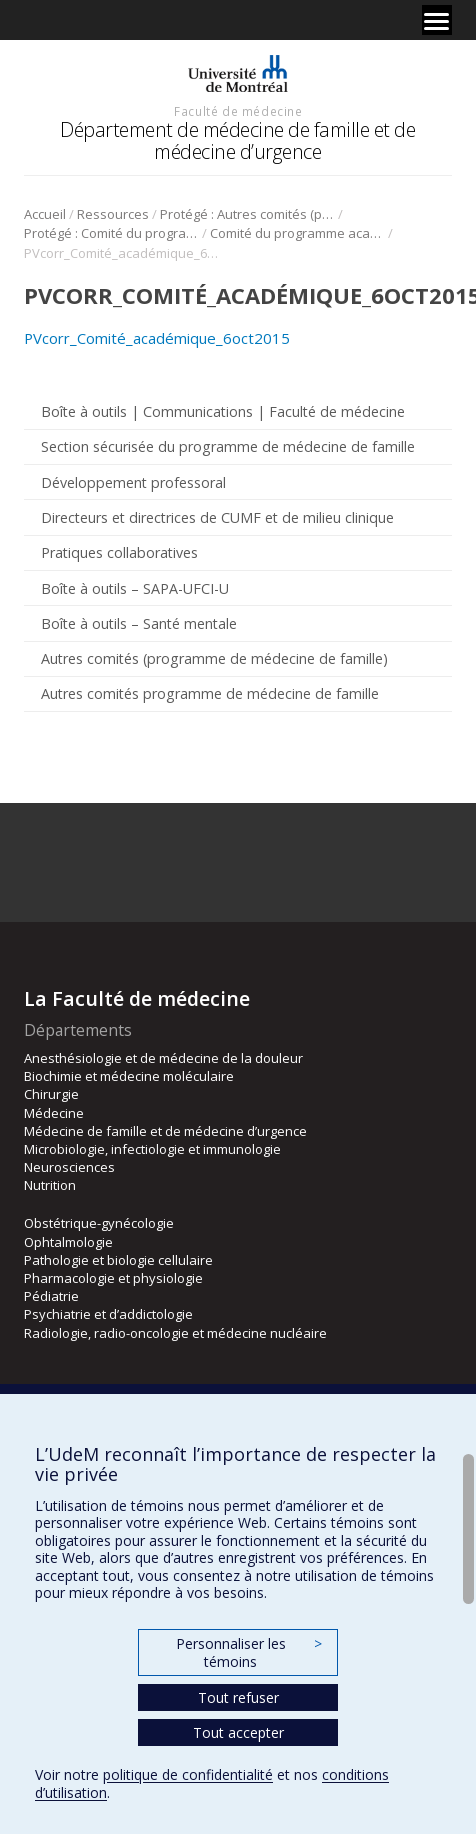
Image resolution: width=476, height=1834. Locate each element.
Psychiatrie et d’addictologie (108, 1314)
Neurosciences (69, 1167)
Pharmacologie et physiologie (113, 1278)
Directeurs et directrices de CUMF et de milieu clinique (217, 517)
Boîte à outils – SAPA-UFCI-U (135, 588)
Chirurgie (51, 1094)
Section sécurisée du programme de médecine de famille (228, 446)
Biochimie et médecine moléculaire (129, 1076)
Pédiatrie (51, 1296)
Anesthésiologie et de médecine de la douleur (163, 1058)
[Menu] (437, 20)
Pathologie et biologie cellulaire (118, 1260)
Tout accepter (238, 1732)
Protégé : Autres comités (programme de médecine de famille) (247, 214)
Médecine (54, 1113)
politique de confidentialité (188, 1774)
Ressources (113, 214)
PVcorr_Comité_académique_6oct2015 (157, 338)
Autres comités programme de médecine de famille (210, 693)
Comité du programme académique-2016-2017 (297, 233)
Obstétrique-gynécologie (99, 1223)
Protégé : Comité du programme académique (111, 233)
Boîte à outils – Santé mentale (139, 623)
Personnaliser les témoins (249, 1652)
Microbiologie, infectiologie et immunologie (152, 1149)
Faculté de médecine (238, 111)
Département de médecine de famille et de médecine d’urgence (237, 140)
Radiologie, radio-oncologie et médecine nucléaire (175, 1333)
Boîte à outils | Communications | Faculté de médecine (223, 411)
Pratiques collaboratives (119, 552)
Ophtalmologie (68, 1242)
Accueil (45, 214)
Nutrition (50, 1185)
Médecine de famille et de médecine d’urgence (165, 1131)
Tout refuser (238, 1697)
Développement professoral (133, 482)
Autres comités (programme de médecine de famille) (214, 658)
